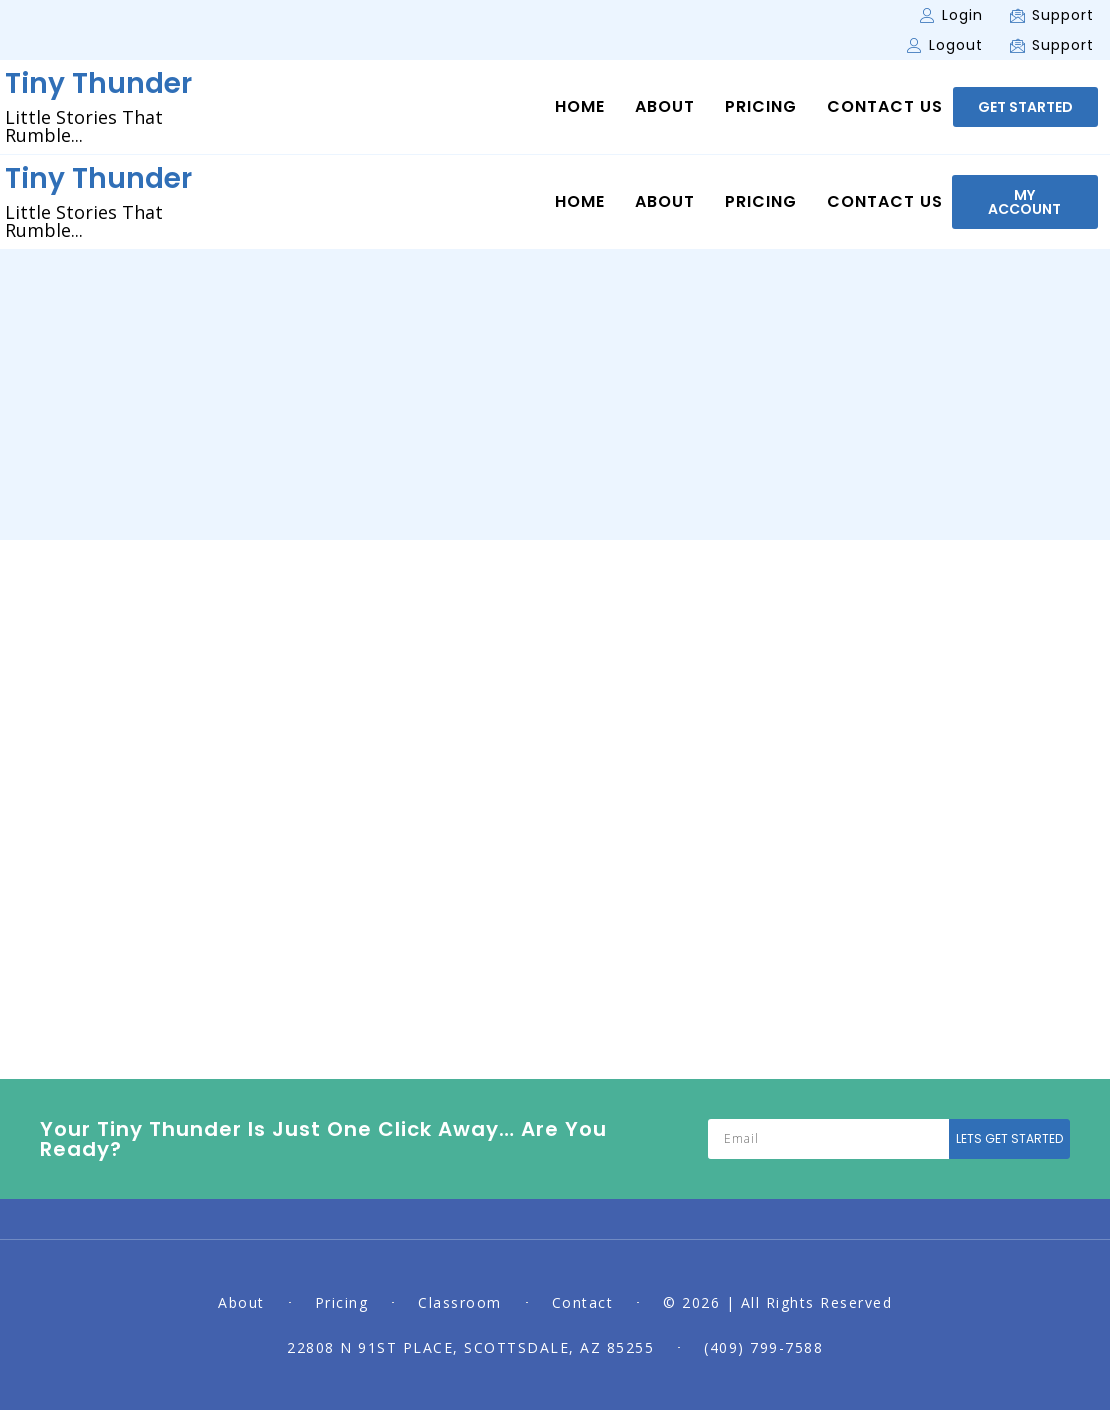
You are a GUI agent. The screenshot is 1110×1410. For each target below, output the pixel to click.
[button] (1025, 107)
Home (580, 107)
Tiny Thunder (98, 83)
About (665, 107)
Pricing (761, 107)
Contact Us (885, 107)
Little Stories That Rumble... (84, 126)
